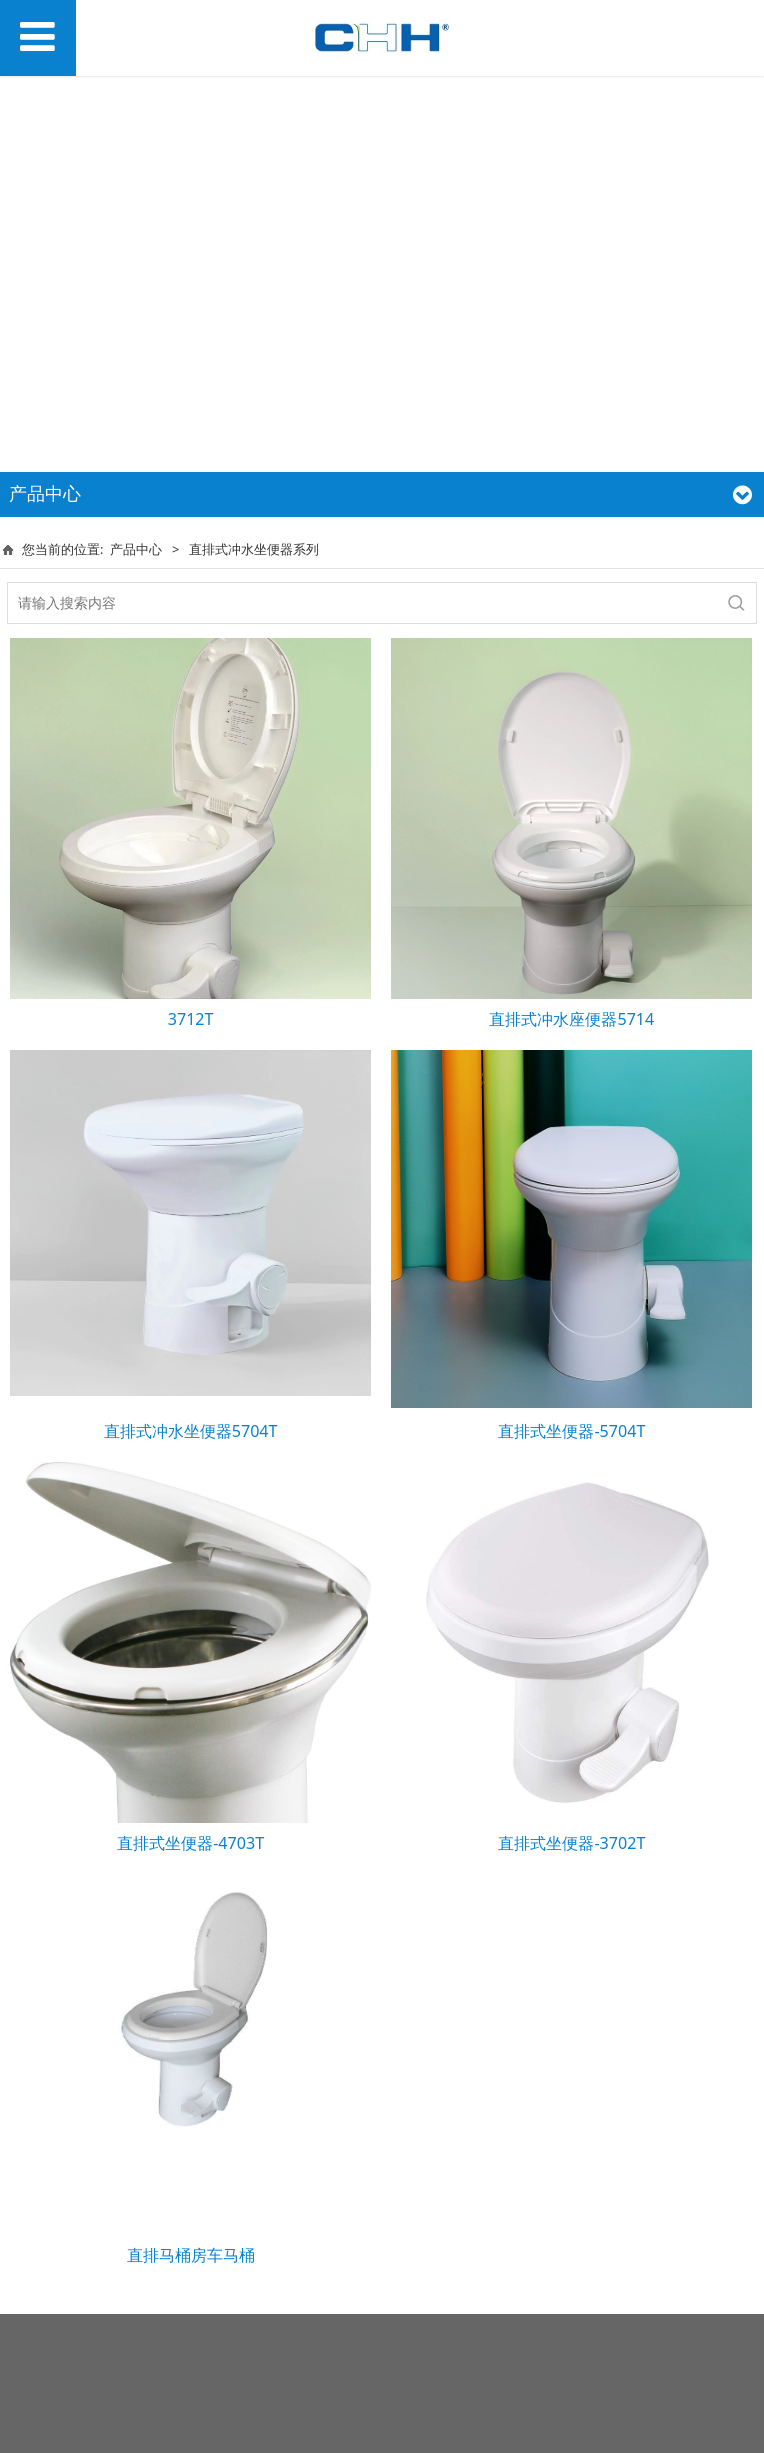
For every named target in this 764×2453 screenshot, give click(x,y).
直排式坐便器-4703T (190, 1843)
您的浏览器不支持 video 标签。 (382, 267)
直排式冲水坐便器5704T (191, 1431)
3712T (191, 1019)
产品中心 (136, 549)
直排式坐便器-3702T (571, 1843)
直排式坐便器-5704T (571, 1431)
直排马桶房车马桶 (191, 2255)
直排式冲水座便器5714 (571, 1019)
